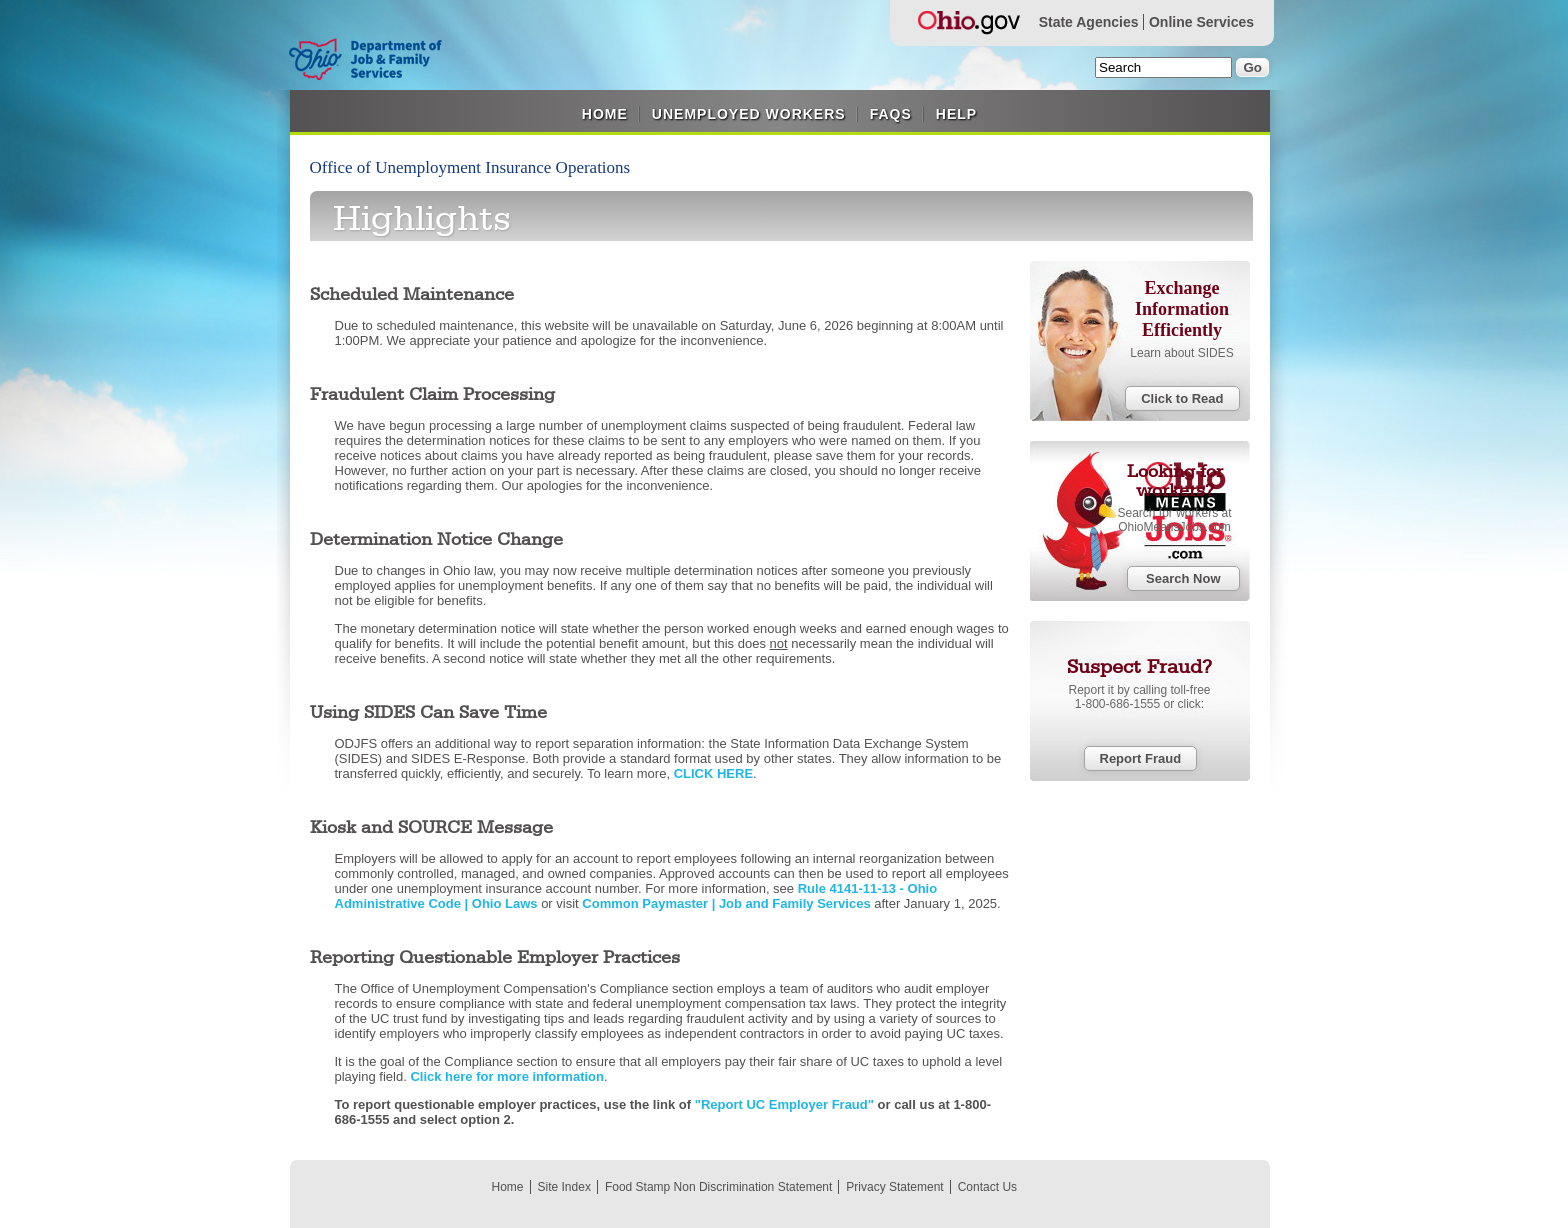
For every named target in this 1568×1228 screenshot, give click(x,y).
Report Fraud (1141, 758)
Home (605, 114)
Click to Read (1182, 398)
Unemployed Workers (749, 114)
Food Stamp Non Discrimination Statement (718, 1187)
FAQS (891, 114)
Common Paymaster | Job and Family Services (728, 903)
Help (956, 114)
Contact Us (987, 1187)
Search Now (1183, 578)
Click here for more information (507, 1076)
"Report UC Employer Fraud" (784, 1104)
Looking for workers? (1175, 482)
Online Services (1201, 22)
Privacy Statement (894, 1187)
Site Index (564, 1187)
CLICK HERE (713, 773)
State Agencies (1089, 22)
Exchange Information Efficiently (1182, 309)
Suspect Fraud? (1139, 668)
